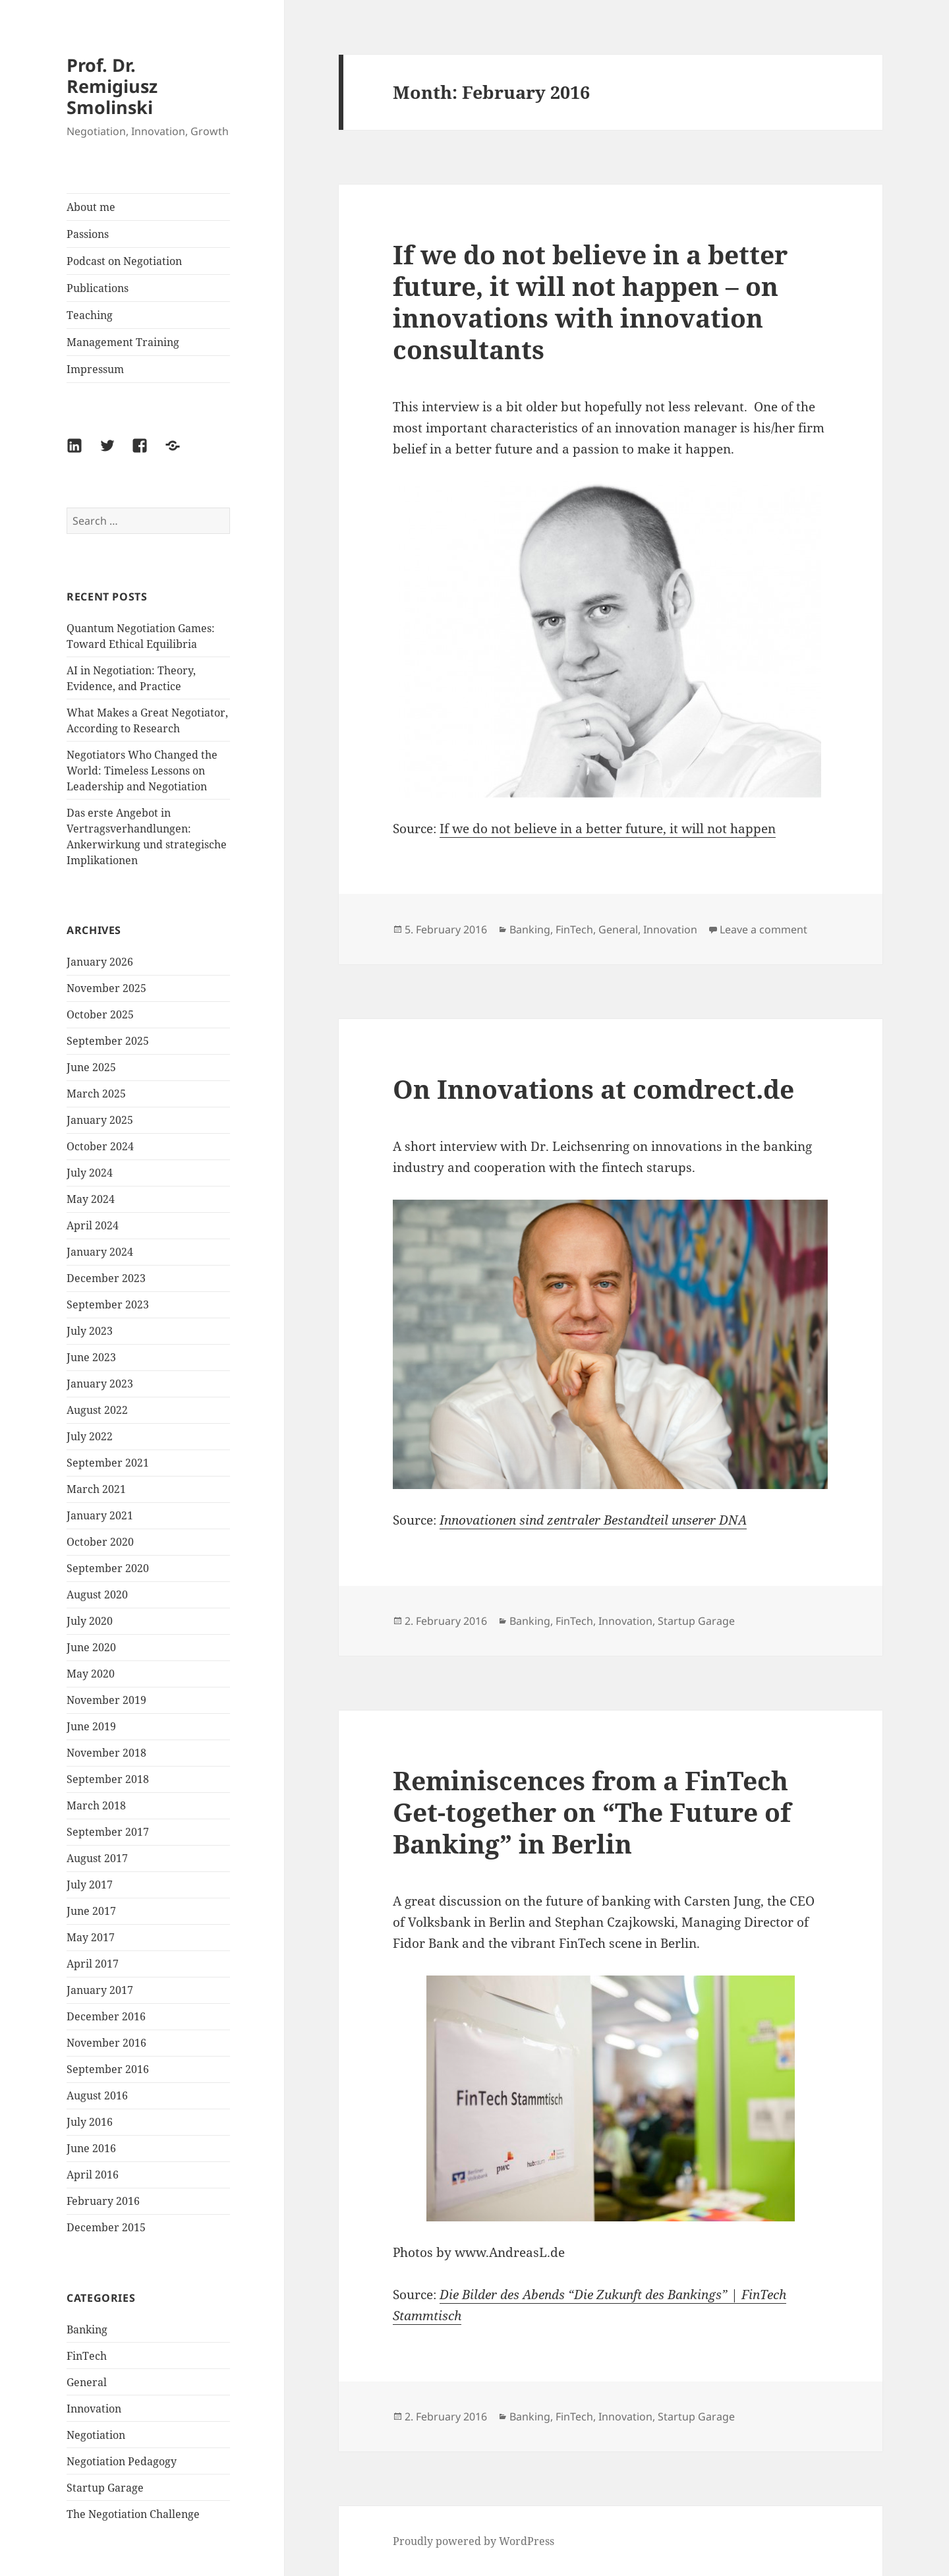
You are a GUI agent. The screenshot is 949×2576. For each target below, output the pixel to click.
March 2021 (96, 1489)
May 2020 (91, 1673)
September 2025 (108, 1041)
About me (91, 207)
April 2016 (93, 2174)
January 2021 (100, 1515)
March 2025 (96, 1093)
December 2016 (106, 2016)
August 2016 (97, 2095)
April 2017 (93, 1963)
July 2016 (90, 2122)
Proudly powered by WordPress (473, 2541)
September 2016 (108, 2069)
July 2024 (90, 1172)
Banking (87, 2329)
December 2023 (106, 1278)
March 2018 (96, 1805)
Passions (88, 234)
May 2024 (91, 1199)
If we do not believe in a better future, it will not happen (608, 828)
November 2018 (106, 1752)
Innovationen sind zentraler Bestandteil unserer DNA (593, 1520)
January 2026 (100, 961)
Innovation (94, 2408)
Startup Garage (105, 2487)
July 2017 (90, 1884)
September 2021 (108, 1462)
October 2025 (100, 1014)
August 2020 (97, 1594)
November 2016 (106, 2042)
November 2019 (106, 1700)
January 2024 (100, 1251)
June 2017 (91, 1911)
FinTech (87, 2356)
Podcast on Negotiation (124, 261)
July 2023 (90, 1331)
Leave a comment (763, 929)
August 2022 (97, 1410)
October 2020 (100, 1542)
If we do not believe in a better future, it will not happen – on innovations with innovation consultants (590, 301)
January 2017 (100, 1990)
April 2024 (93, 1225)
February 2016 (103, 2201)
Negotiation (96, 2435)
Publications (98, 288)
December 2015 (106, 2227)
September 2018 (108, 1779)
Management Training (123, 342)
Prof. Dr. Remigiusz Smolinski (112, 86)
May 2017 (91, 1937)
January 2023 (100, 1383)
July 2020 (90, 1621)
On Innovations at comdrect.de (593, 1088)
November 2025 (106, 988)
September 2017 (108, 1832)
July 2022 (90, 1436)
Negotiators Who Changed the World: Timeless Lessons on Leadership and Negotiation (142, 770)
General (87, 2382)
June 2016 (91, 2148)
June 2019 (91, 1726)
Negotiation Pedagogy (122, 2461)
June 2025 (91, 1067)
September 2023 (108, 1304)
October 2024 (100, 1146)
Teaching (90, 315)
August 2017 (97, 1858)
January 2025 (100, 1120)
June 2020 (91, 1647)
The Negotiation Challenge (133, 2514)
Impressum (95, 369)
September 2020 (108, 1568)
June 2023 (91, 1357)
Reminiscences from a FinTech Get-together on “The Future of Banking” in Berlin (592, 1812)
